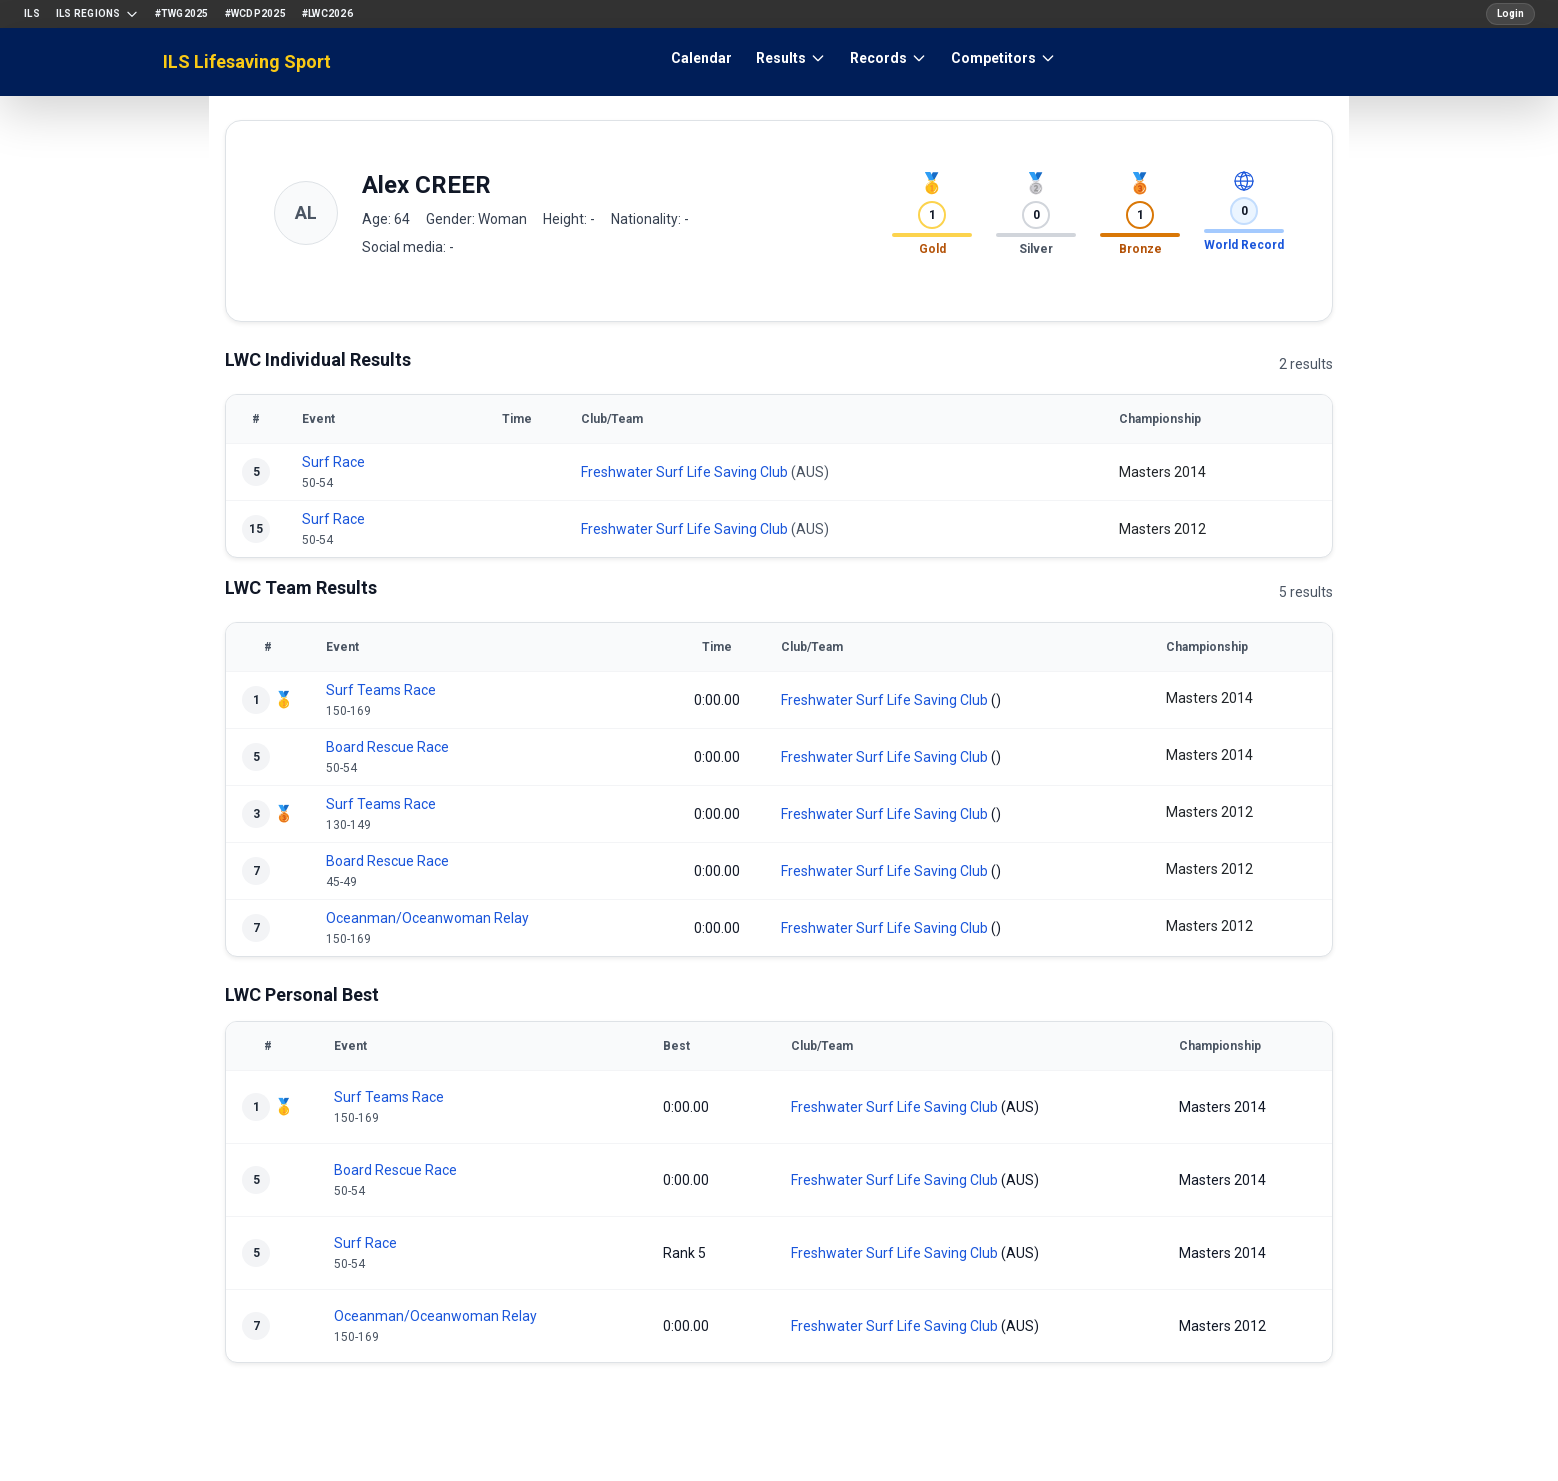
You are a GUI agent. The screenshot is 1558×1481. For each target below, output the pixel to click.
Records (888, 58)
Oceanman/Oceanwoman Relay (427, 918)
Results (791, 58)
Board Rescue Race (387, 747)
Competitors (1003, 58)
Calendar (701, 58)
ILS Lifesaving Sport (247, 61)
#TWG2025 (182, 13)
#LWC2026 (327, 13)
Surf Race (333, 462)
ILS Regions (97, 14)
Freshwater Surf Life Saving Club (684, 472)
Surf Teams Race (381, 690)
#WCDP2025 (255, 13)
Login (1510, 13)
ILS (32, 13)
